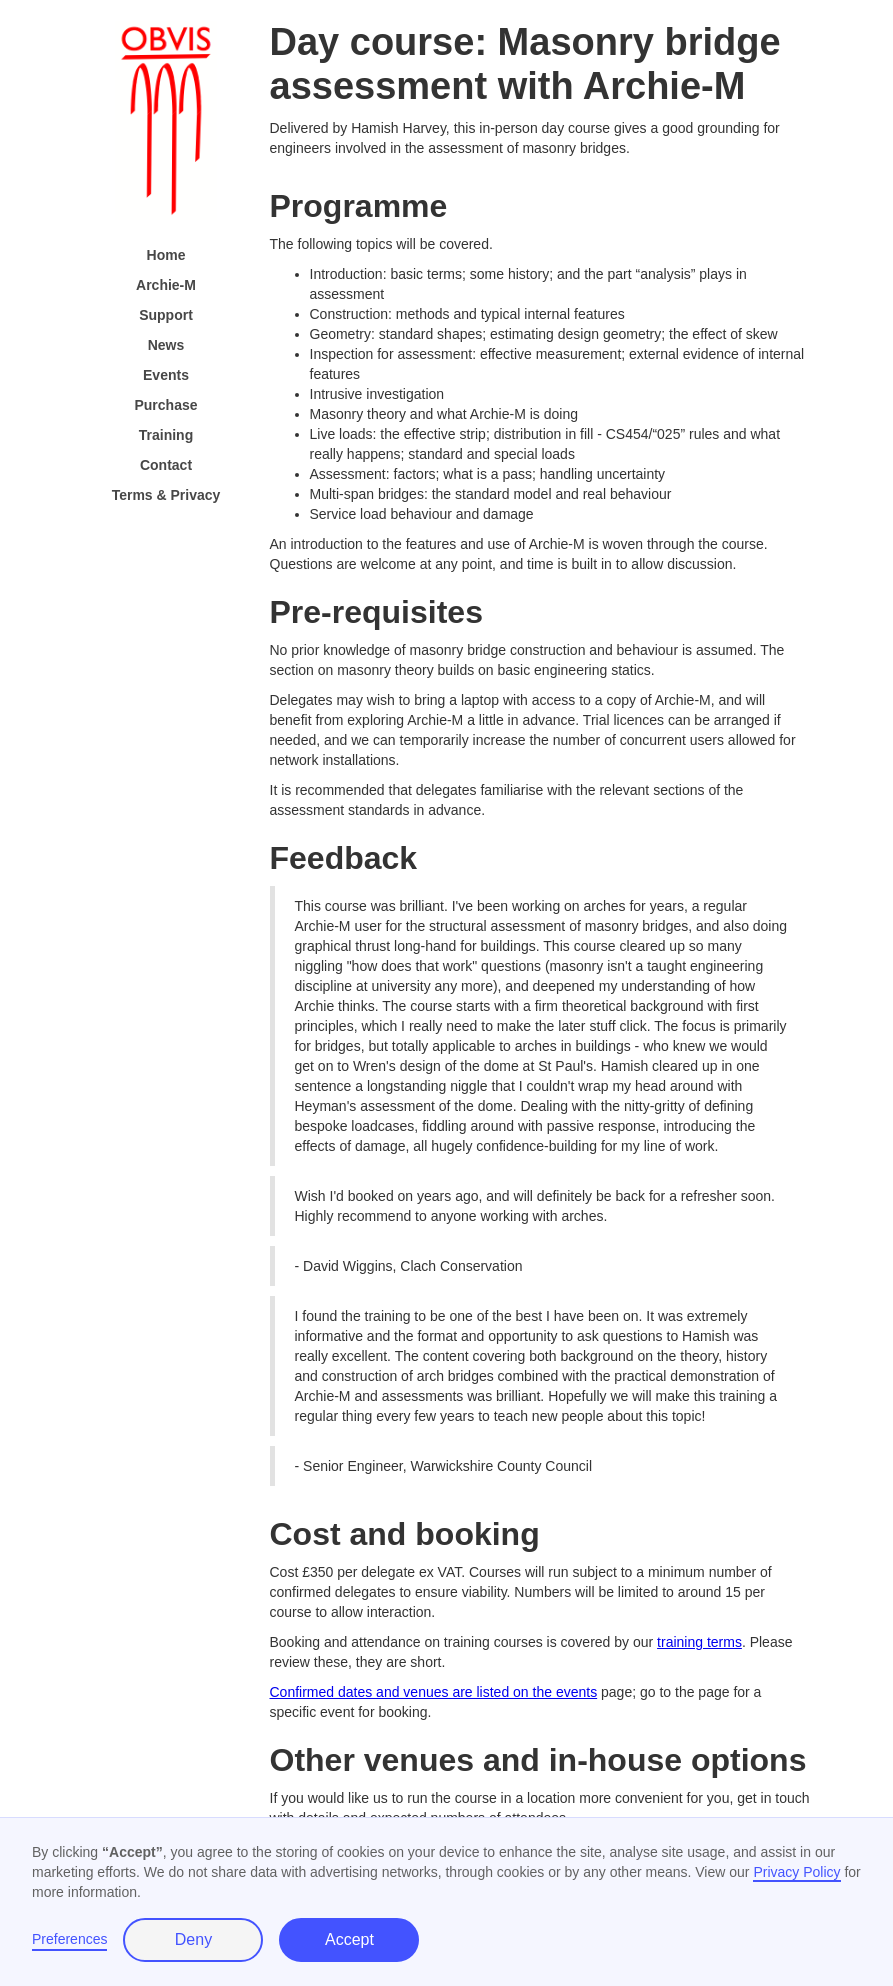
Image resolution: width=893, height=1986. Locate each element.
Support (166, 315)
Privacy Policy (796, 1872)
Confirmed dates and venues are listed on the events (434, 1692)
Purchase (165, 405)
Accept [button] (349, 1939)
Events (166, 375)
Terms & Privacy (166, 495)
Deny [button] (193, 1939)
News (166, 345)
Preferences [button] (69, 1939)
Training (166, 435)
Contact (166, 465)
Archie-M (166, 285)
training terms (699, 1642)
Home (166, 255)
